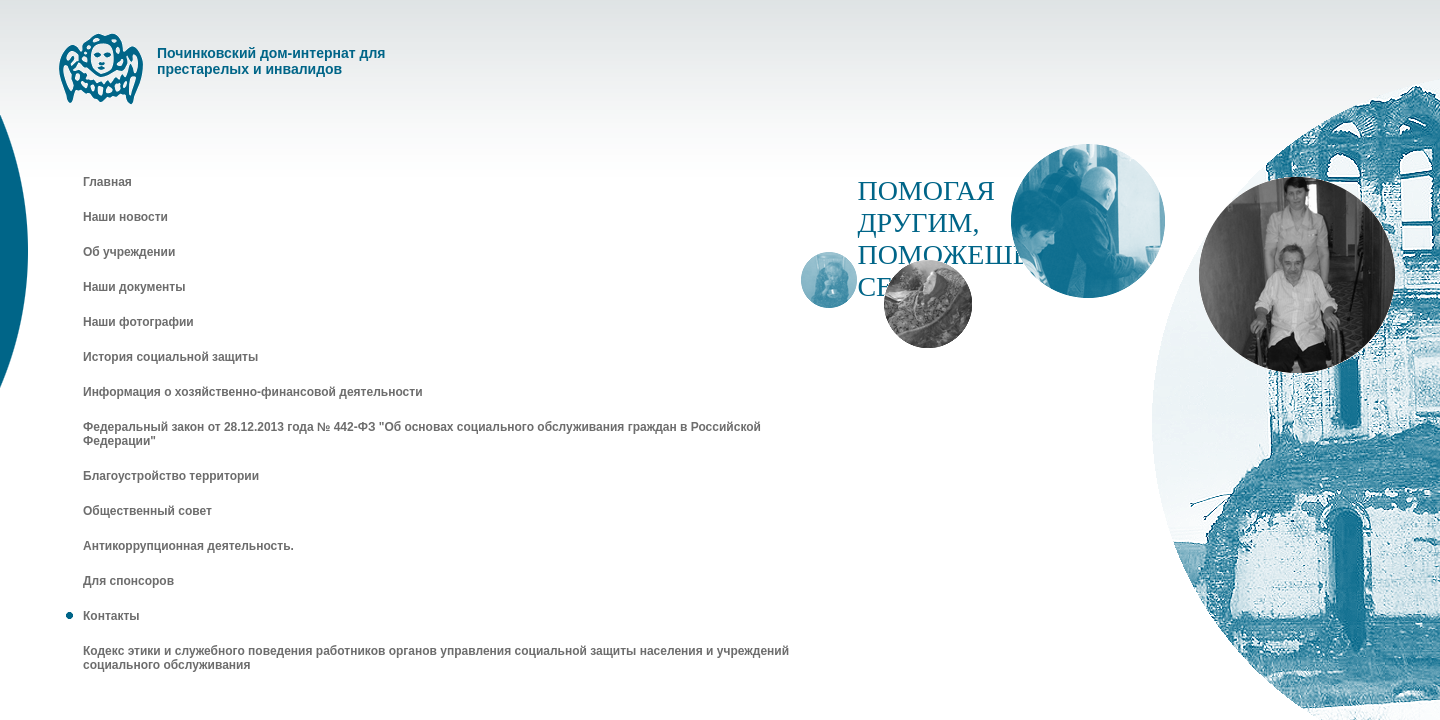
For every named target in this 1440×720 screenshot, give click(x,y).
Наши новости (125, 217)
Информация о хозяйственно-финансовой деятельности (253, 392)
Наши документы (134, 287)
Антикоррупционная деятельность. (188, 546)
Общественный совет (147, 511)
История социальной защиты (170, 357)
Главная (107, 182)
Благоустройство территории (171, 476)
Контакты (111, 616)
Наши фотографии (138, 322)
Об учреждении (129, 252)
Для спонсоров (128, 581)
